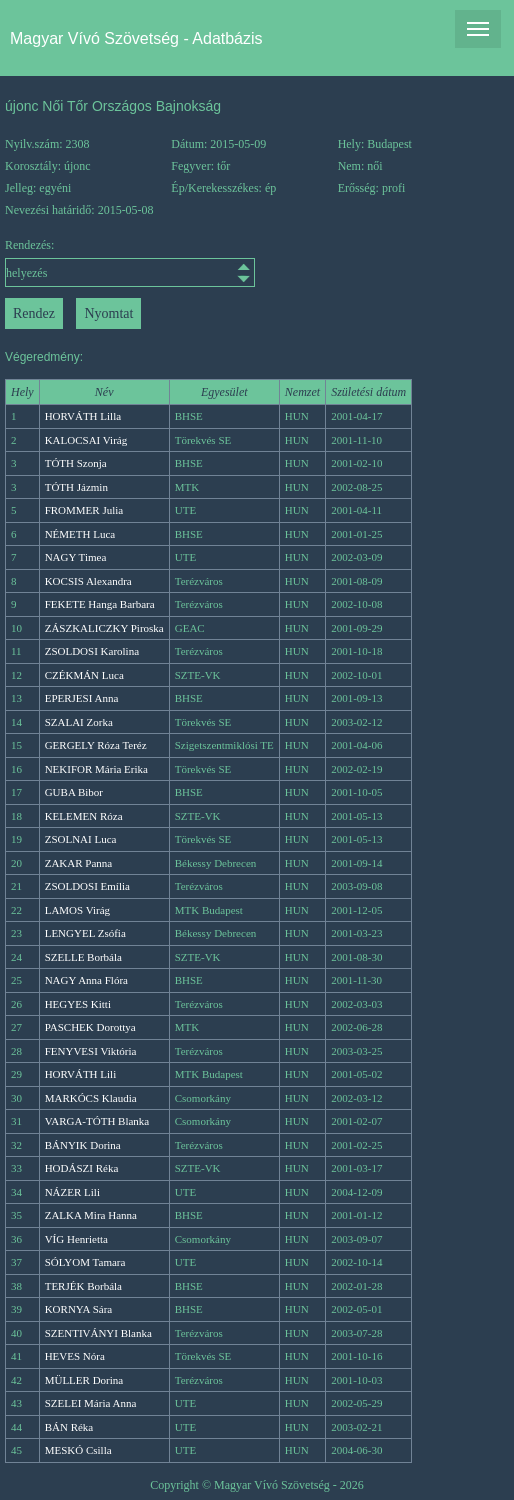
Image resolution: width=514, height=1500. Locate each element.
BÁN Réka (69, 1427)
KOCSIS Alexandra (88, 581)
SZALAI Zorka (79, 722)
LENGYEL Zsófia (85, 933)
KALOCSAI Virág (86, 440)
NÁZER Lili (72, 1192)
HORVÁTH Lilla (83, 416)
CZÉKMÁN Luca (84, 675)
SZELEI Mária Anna (91, 1403)
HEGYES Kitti (78, 1004)
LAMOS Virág (77, 910)
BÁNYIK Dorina (83, 1145)
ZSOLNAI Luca (81, 839)
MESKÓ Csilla (78, 1450)
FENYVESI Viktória (91, 1051)
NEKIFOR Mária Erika (96, 769)
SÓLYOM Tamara (85, 1262)
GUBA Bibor (74, 792)
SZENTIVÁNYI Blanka (98, 1333)
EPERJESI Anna (82, 698)
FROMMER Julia (84, 510)
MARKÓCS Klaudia (91, 1098)
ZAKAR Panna (79, 863)
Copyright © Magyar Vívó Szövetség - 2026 (257, 1485)
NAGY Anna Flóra (86, 980)
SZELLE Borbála (83, 957)
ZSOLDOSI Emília (87, 886)
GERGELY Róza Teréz (96, 745)
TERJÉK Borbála (83, 1286)
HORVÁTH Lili (81, 1074)
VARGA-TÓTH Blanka (97, 1121)
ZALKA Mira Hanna (91, 1215)
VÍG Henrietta (76, 1239)
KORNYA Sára (79, 1309)
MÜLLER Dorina (84, 1380)
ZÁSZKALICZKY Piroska (104, 628)
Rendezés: (68, 262)
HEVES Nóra (75, 1356)
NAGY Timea (76, 557)
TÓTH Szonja (76, 463)
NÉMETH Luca (80, 534)
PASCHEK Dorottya (90, 1027)
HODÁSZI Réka (82, 1168)
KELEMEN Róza (84, 816)
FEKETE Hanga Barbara (100, 604)
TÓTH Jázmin (76, 487)
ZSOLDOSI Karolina (92, 651)
